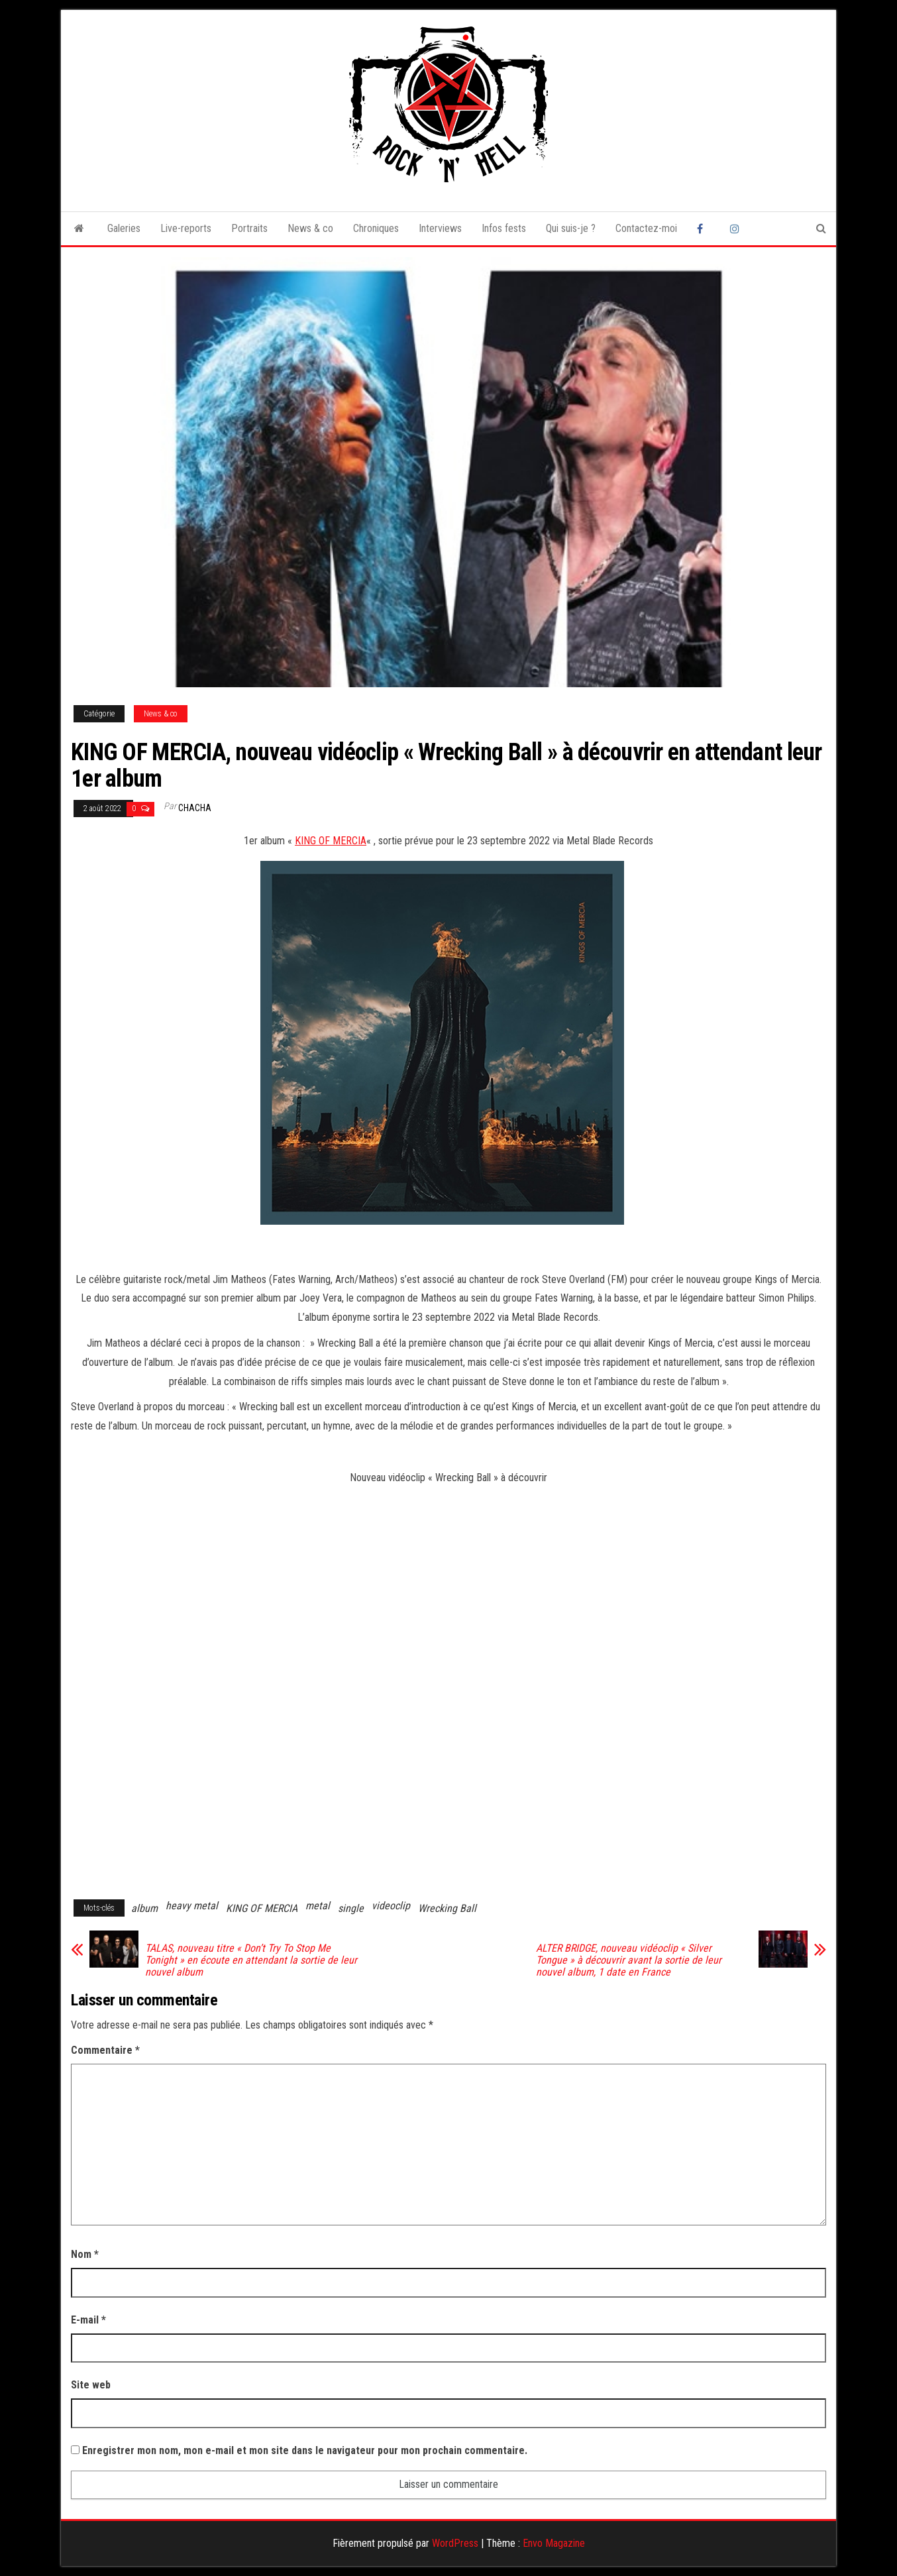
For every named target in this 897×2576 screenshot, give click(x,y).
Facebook (703, 228)
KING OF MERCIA (330, 840)
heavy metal (192, 1905)
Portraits (249, 228)
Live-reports (185, 228)
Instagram (736, 228)
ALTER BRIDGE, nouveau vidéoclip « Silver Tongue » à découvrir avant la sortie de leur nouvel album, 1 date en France (628, 1960)
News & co (310, 228)
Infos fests (504, 228)
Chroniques (376, 228)
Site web (91, 2385)
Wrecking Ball (447, 1908)
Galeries (123, 228)
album (144, 1908)
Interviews (440, 228)
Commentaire (105, 2050)
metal (317, 1905)
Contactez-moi (646, 228)
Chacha (194, 808)
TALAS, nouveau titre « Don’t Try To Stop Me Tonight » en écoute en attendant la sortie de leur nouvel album (251, 1960)
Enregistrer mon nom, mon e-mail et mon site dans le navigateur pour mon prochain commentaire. (304, 2450)
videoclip (391, 1905)
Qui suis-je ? (571, 228)
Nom (85, 2254)
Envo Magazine (554, 2543)
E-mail (88, 2320)
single (351, 1908)
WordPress (455, 2543)
